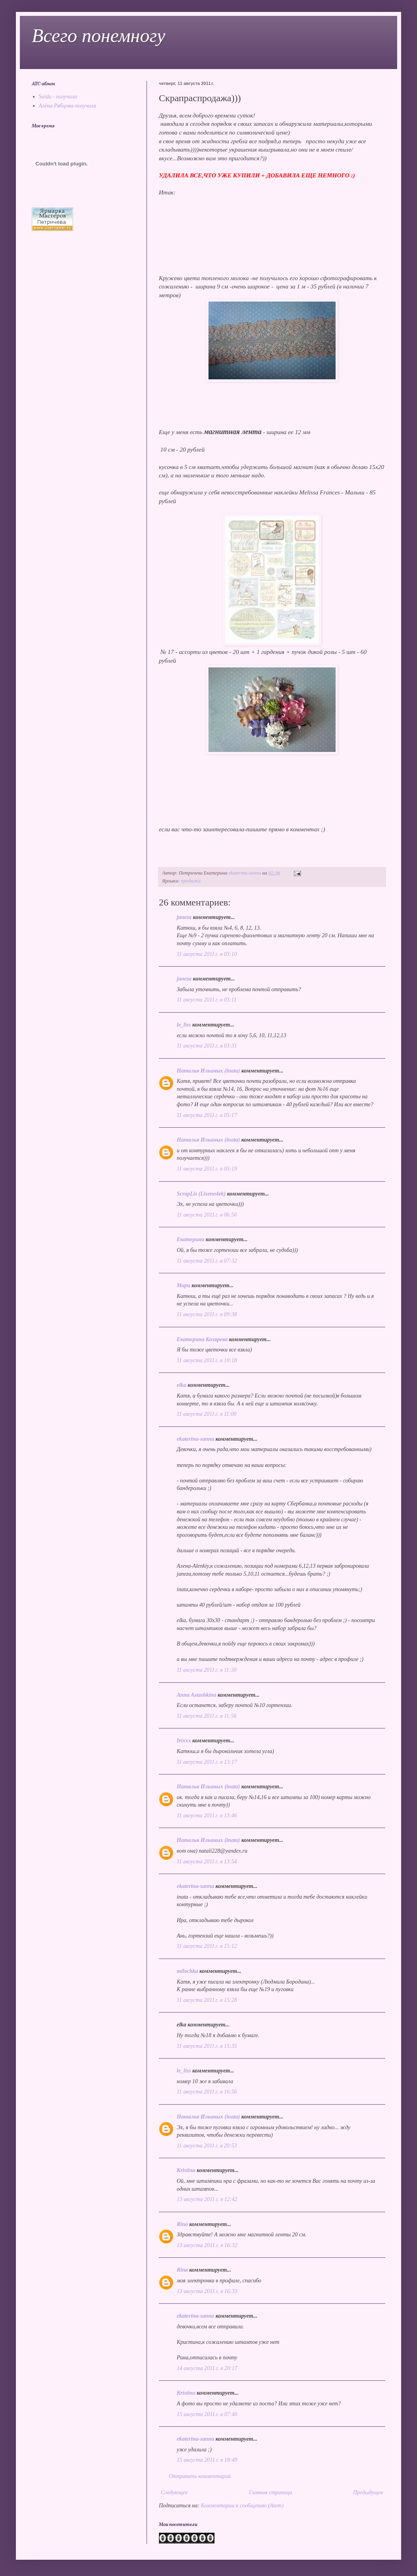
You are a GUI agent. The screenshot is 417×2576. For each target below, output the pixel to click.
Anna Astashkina (196, 1695)
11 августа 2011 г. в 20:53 (207, 2146)
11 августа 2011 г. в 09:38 (207, 1314)
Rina (182, 2224)
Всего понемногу (98, 35)
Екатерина (191, 1239)
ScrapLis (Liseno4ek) (201, 1194)
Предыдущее (368, 2492)
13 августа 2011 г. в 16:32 (207, 2245)
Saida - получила (58, 97)
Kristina (186, 2170)
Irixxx (184, 1741)
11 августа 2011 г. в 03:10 (207, 954)
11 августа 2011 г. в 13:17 (207, 1762)
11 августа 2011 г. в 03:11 (206, 1000)
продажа (191, 881)
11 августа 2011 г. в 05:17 (207, 1115)
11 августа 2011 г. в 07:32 (207, 1261)
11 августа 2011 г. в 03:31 (207, 1046)
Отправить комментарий (200, 2476)
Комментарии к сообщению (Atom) (242, 2506)
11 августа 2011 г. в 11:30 (206, 1670)
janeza (184, 917)
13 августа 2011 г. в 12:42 (207, 2199)
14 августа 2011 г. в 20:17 (207, 2368)
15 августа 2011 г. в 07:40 (207, 2414)
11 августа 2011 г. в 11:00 (206, 1414)
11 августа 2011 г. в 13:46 (207, 1816)
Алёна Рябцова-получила (68, 106)
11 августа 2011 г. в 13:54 (207, 1862)
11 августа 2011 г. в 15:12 (207, 1946)
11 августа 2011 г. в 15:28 (207, 2000)
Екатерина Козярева (202, 1339)
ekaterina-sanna (195, 1439)
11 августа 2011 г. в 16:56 (207, 2092)
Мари (183, 1285)
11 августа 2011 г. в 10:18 (207, 1360)
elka (181, 1385)
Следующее (174, 2492)
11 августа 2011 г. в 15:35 (207, 2046)
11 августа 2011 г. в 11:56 (206, 1716)
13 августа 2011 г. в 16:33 (207, 2291)
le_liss (184, 1025)
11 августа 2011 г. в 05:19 (207, 1169)
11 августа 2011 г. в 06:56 (207, 1215)
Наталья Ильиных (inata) (208, 1071)
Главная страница (270, 2492)
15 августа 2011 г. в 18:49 (207, 2460)
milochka (187, 1971)
